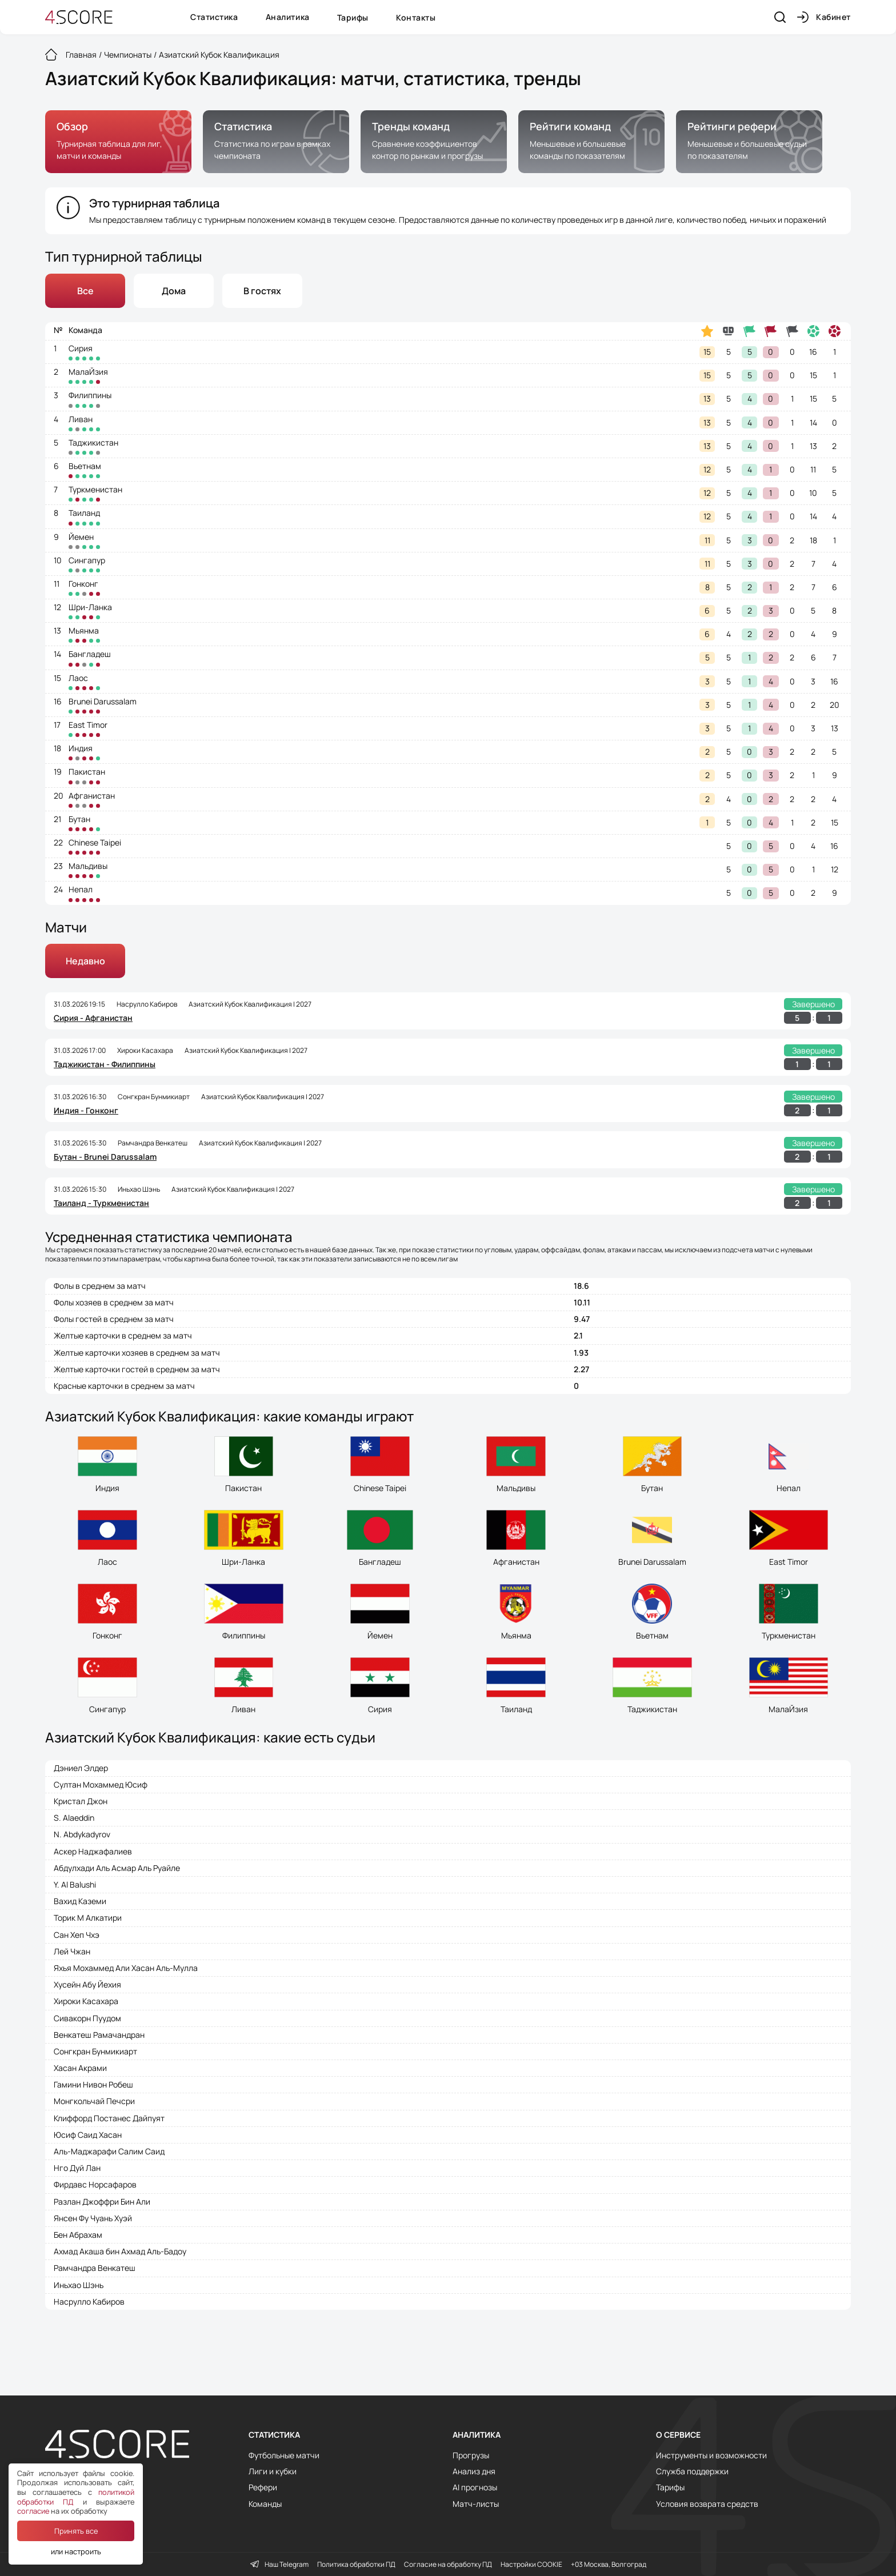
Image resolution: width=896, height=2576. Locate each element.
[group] (118, 141)
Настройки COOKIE (531, 2564)
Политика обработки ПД (356, 2564)
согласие (33, 2511)
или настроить (76, 2551)
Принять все (76, 2531)
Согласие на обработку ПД (448, 2564)
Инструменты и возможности (711, 2455)
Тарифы (353, 17)
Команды (265, 2504)
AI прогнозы (475, 2487)
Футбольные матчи (284, 2455)
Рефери (263, 2487)
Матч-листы (476, 2504)
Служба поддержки (692, 2471)
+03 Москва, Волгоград (608, 2564)
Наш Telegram (279, 2564)
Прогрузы (471, 2455)
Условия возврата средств (707, 2504)
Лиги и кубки (273, 2471)
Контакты (415, 17)
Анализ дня (474, 2471)
